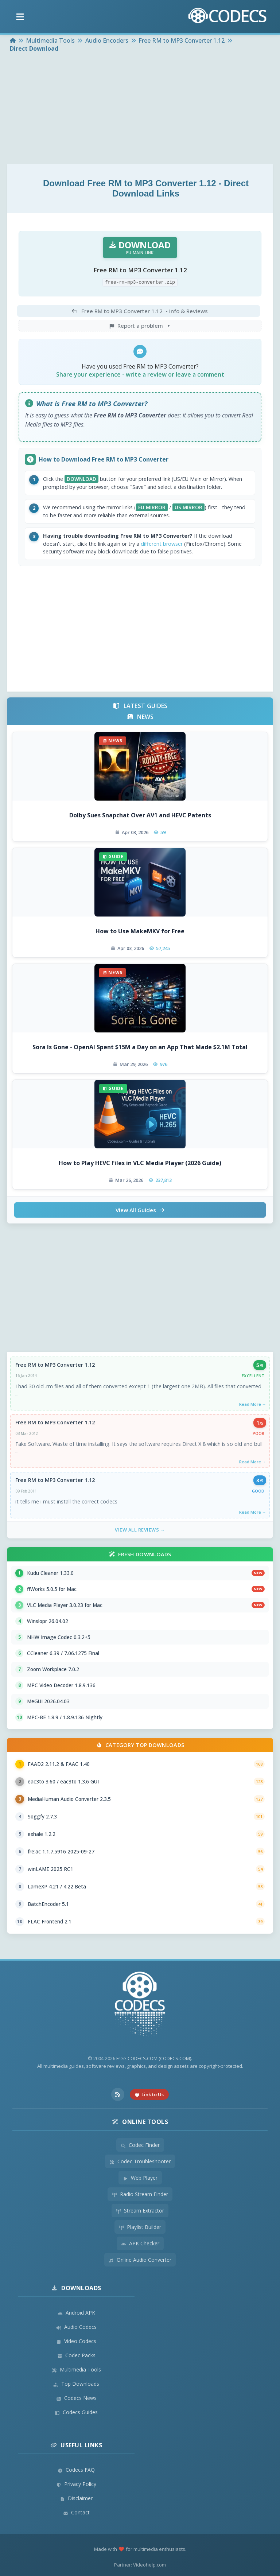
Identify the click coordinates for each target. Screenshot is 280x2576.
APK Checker (140, 2243)
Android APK (76, 2312)
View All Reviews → (140, 1529)
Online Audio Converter (140, 2259)
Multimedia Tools (76, 2369)
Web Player (140, 2177)
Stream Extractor (140, 2210)
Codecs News (76, 2397)
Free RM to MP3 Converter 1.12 (55, 1364)
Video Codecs (76, 2341)
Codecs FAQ (76, 2469)
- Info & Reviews (138, 311)
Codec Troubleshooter (140, 2161)
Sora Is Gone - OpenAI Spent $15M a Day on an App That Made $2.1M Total (140, 1047)
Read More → (252, 1404)
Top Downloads (76, 2383)
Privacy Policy (76, 2483)
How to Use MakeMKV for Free (140, 931)
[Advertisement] (140, 109)
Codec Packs (76, 2355)
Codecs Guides (76, 2412)
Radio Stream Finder (140, 2194)
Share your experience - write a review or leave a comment (140, 374)
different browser (162, 543)
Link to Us (149, 2094)
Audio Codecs (76, 2326)
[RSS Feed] (117, 2094)
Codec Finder (140, 2144)
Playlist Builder (140, 2226)
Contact (76, 2512)
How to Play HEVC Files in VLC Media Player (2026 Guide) (140, 1163)
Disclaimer (76, 2498)
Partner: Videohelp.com (140, 2564)
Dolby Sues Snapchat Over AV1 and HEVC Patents (140, 815)
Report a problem (140, 325)
